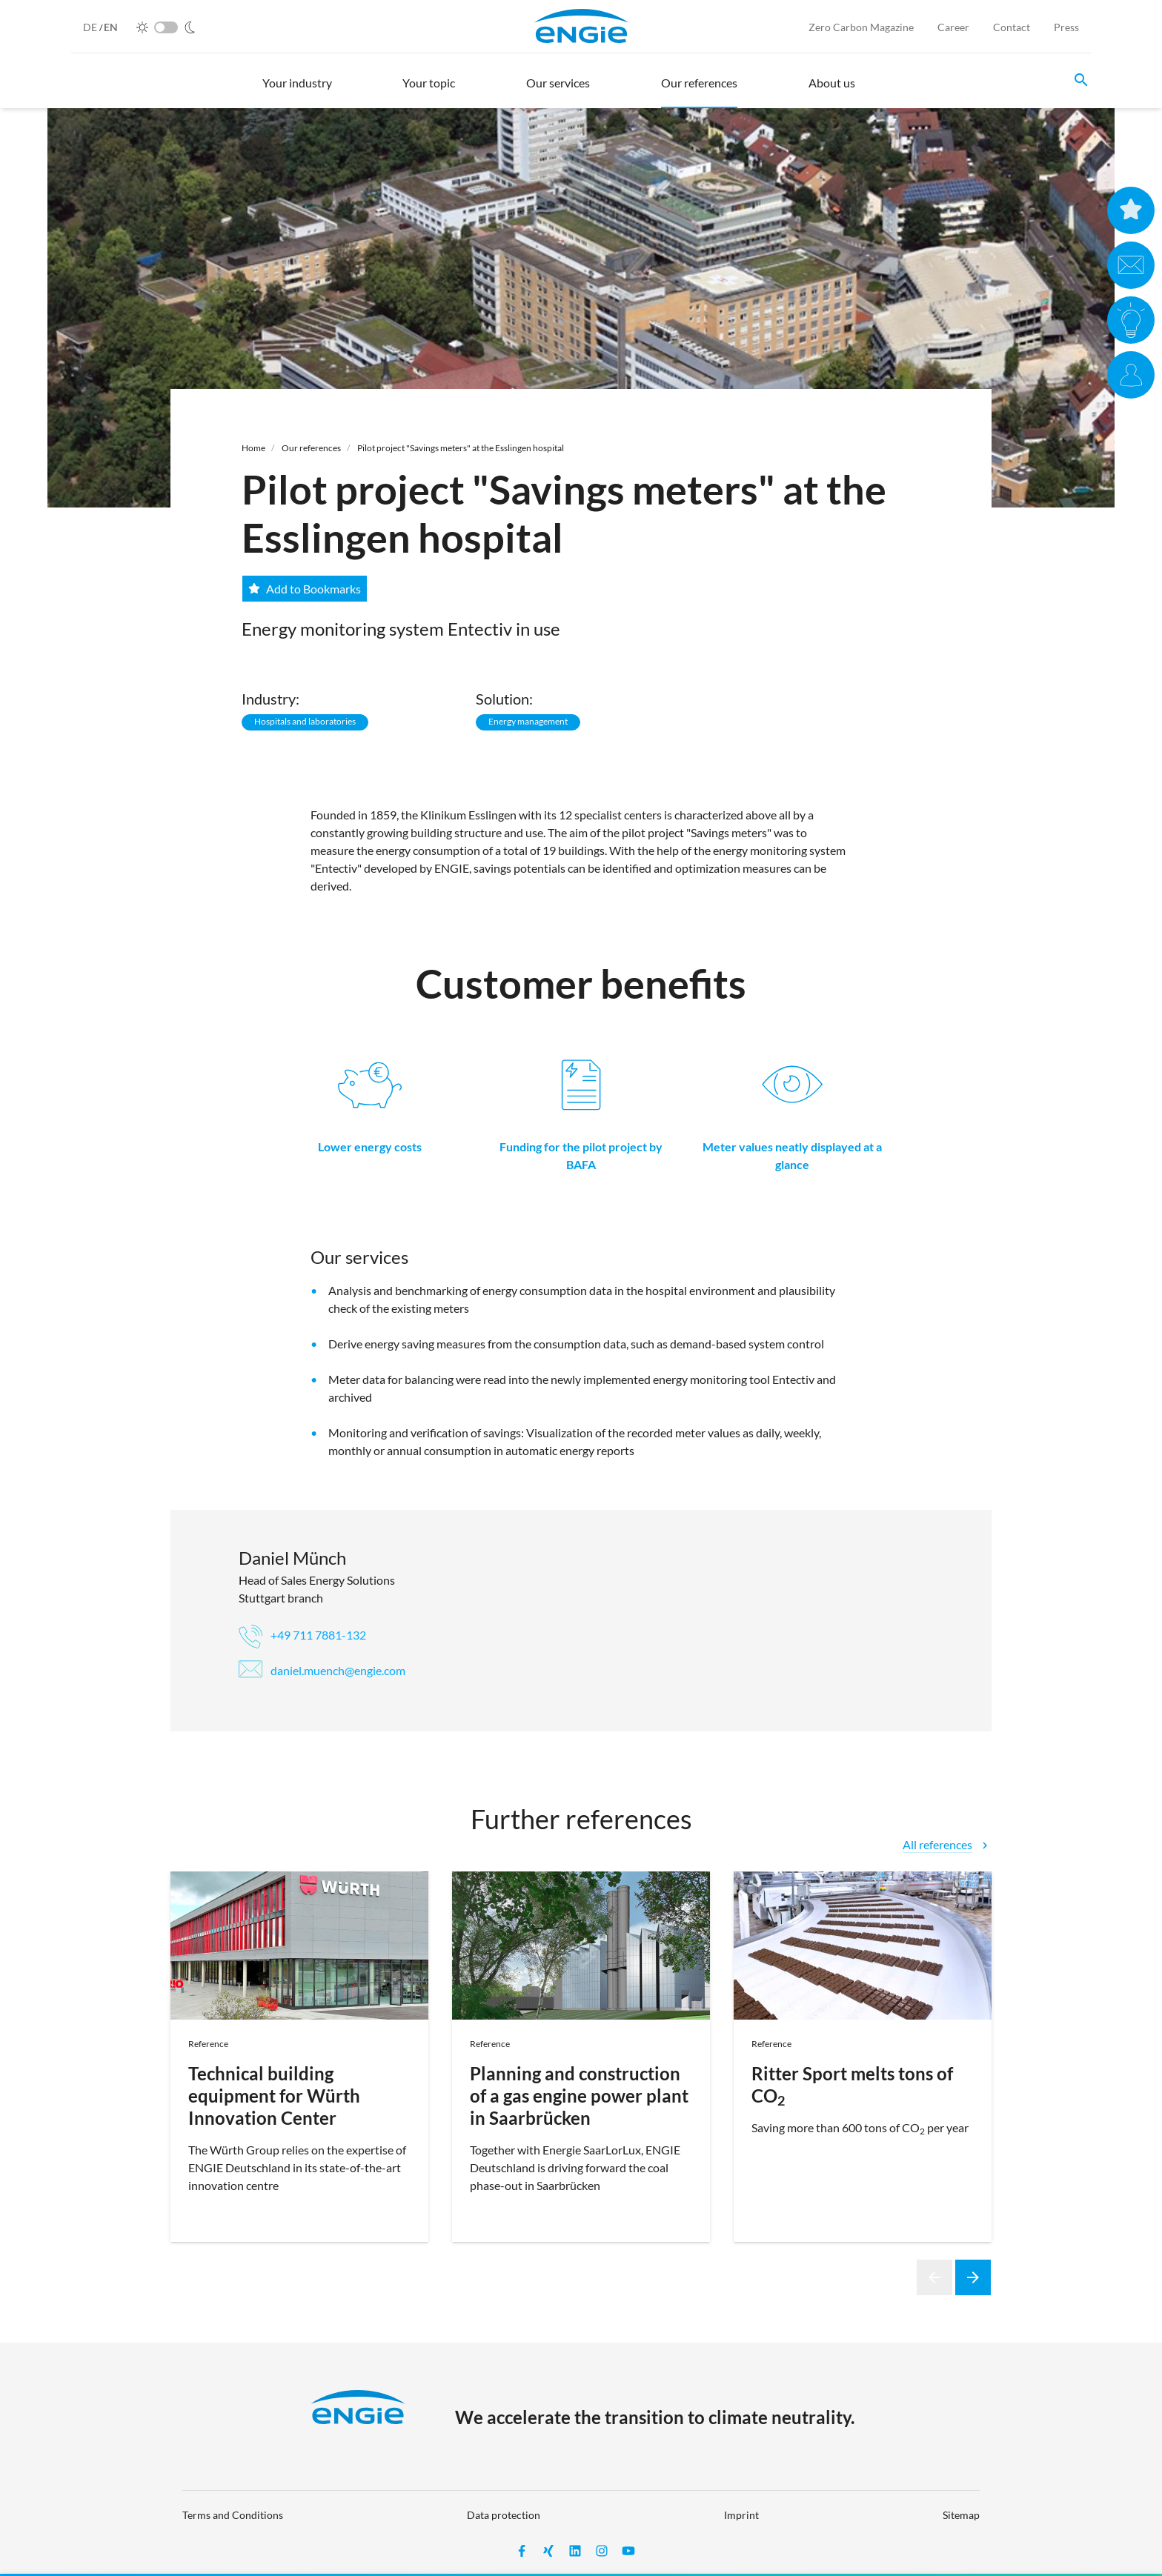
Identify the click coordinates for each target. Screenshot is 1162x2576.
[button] (297, 89)
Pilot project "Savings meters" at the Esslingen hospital (460, 447)
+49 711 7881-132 (302, 1635)
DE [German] (91, 27)
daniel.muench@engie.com (322, 1670)
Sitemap (961, 2515)
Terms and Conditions (232, 2515)
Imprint (741, 2515)
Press (1066, 27)
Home (253, 447)
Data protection (503, 2515)
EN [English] (111, 27)
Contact (1011, 27)
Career (953, 27)
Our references (311, 447)
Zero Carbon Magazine (861, 27)
